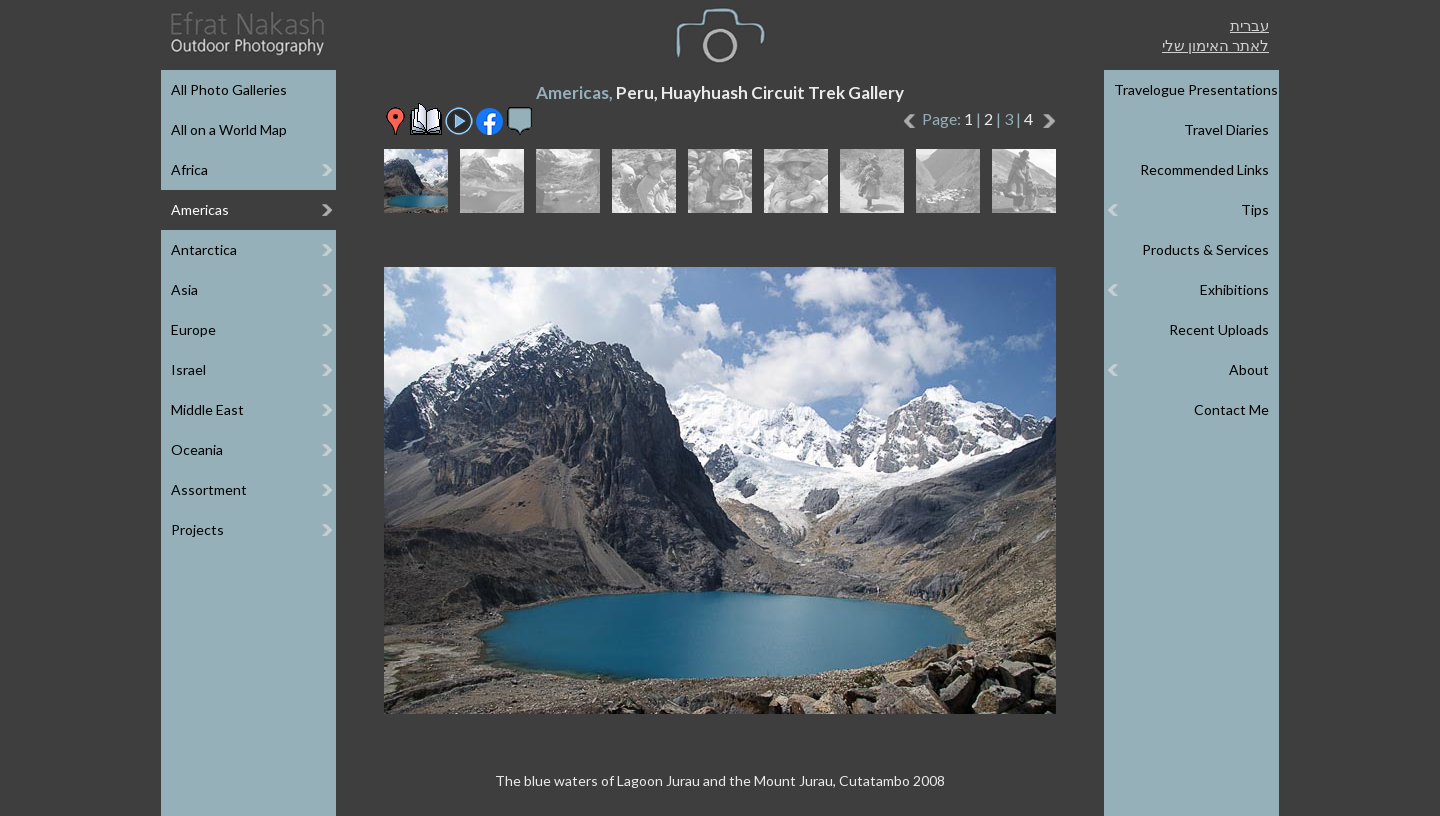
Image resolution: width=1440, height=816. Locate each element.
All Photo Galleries (229, 89)
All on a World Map (229, 129)
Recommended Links (1204, 169)
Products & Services (1205, 249)
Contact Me (1231, 409)
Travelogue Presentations (1196, 89)
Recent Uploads (1219, 329)
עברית (1249, 25)
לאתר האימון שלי (1215, 45)
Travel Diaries (1226, 129)
